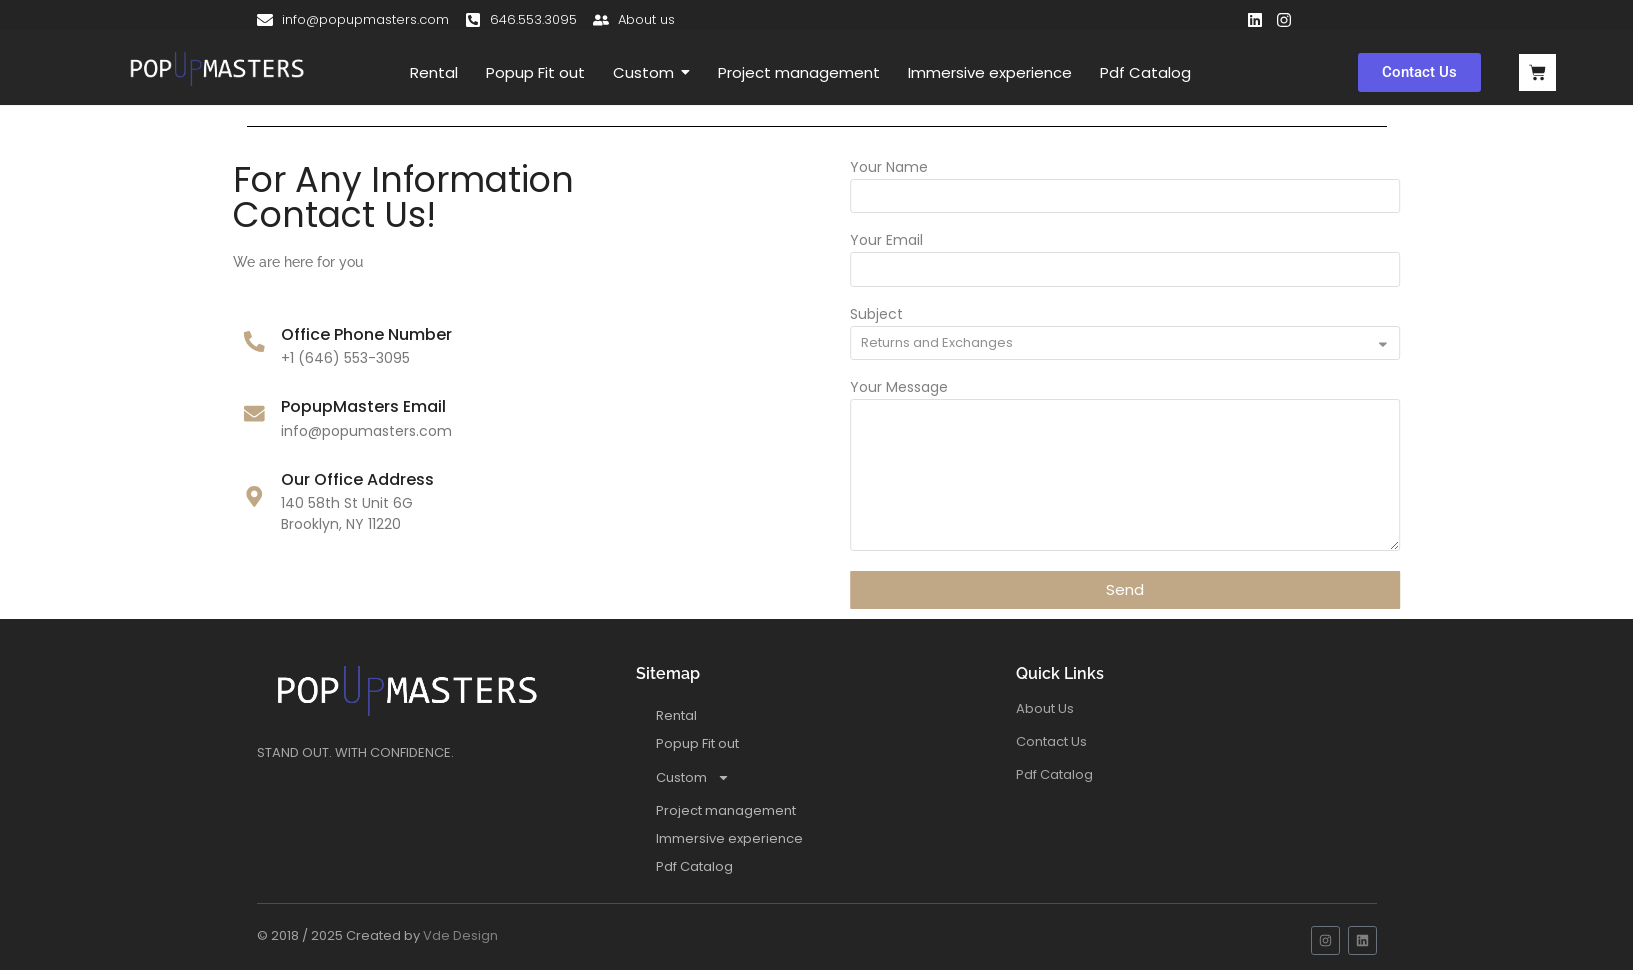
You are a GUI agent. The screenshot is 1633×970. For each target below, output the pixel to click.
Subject (935, 315)
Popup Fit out (697, 743)
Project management (726, 810)
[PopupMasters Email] (194, 415)
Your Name (948, 168)
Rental (676, 715)
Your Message (958, 388)
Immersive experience (729, 838)
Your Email (945, 241)
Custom (693, 777)
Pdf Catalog (694, 866)
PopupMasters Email (304, 406)
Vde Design (460, 935)
